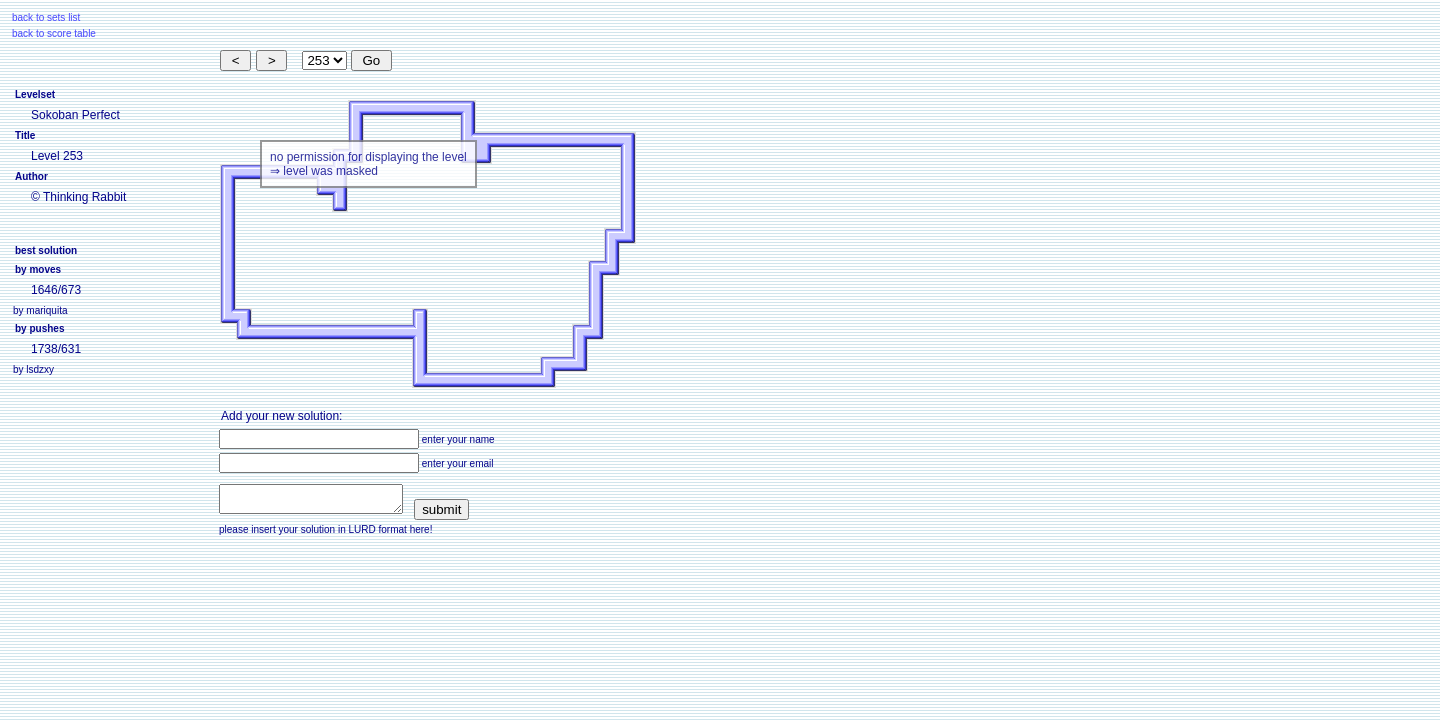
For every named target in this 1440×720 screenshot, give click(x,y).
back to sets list (46, 17)
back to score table (54, 33)
